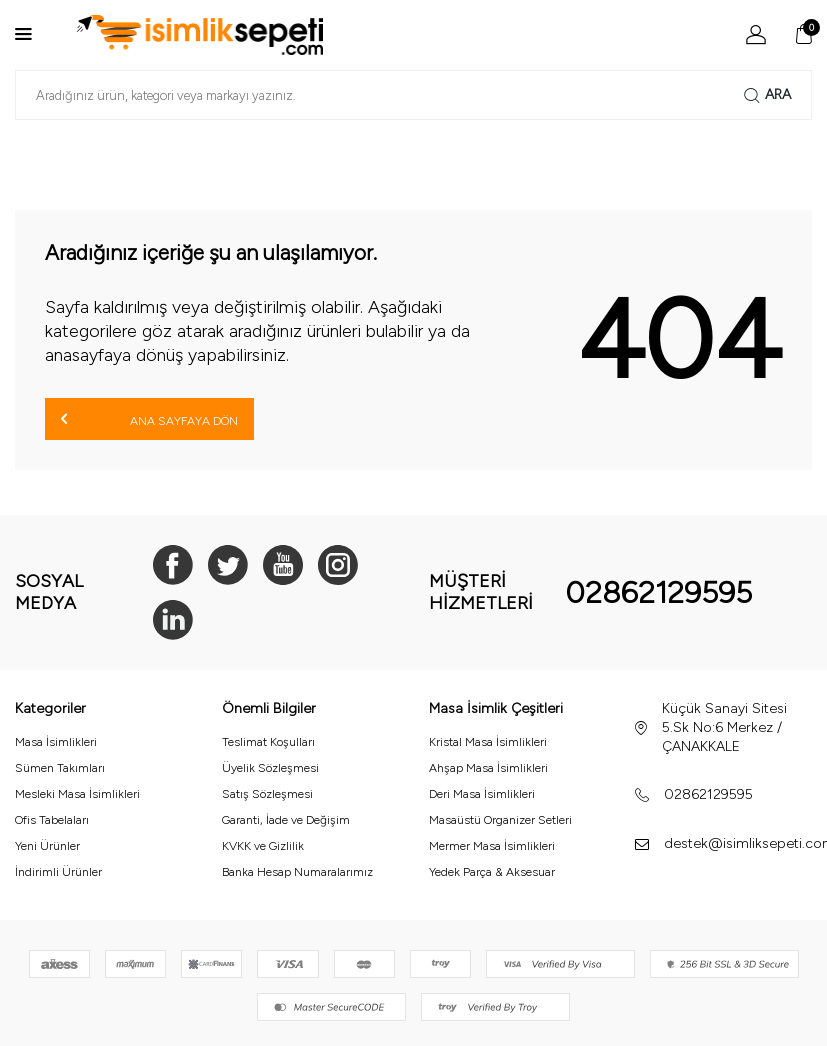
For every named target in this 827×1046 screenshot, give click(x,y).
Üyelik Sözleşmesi (270, 768)
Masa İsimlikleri (56, 742)
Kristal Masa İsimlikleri (488, 742)
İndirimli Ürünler (58, 872)
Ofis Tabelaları (52, 820)
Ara (767, 95)
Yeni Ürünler (47, 846)
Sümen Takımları (60, 768)
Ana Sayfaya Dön (149, 419)
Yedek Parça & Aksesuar (492, 872)
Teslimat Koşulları (268, 742)
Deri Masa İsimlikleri (482, 794)
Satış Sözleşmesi (267, 794)
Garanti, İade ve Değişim (286, 820)
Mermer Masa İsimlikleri (492, 846)
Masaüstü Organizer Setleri (500, 820)
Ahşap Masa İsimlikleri (488, 768)
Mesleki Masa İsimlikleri (77, 794)
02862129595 (659, 592)
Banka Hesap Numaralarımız (297, 872)
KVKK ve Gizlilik (263, 846)
